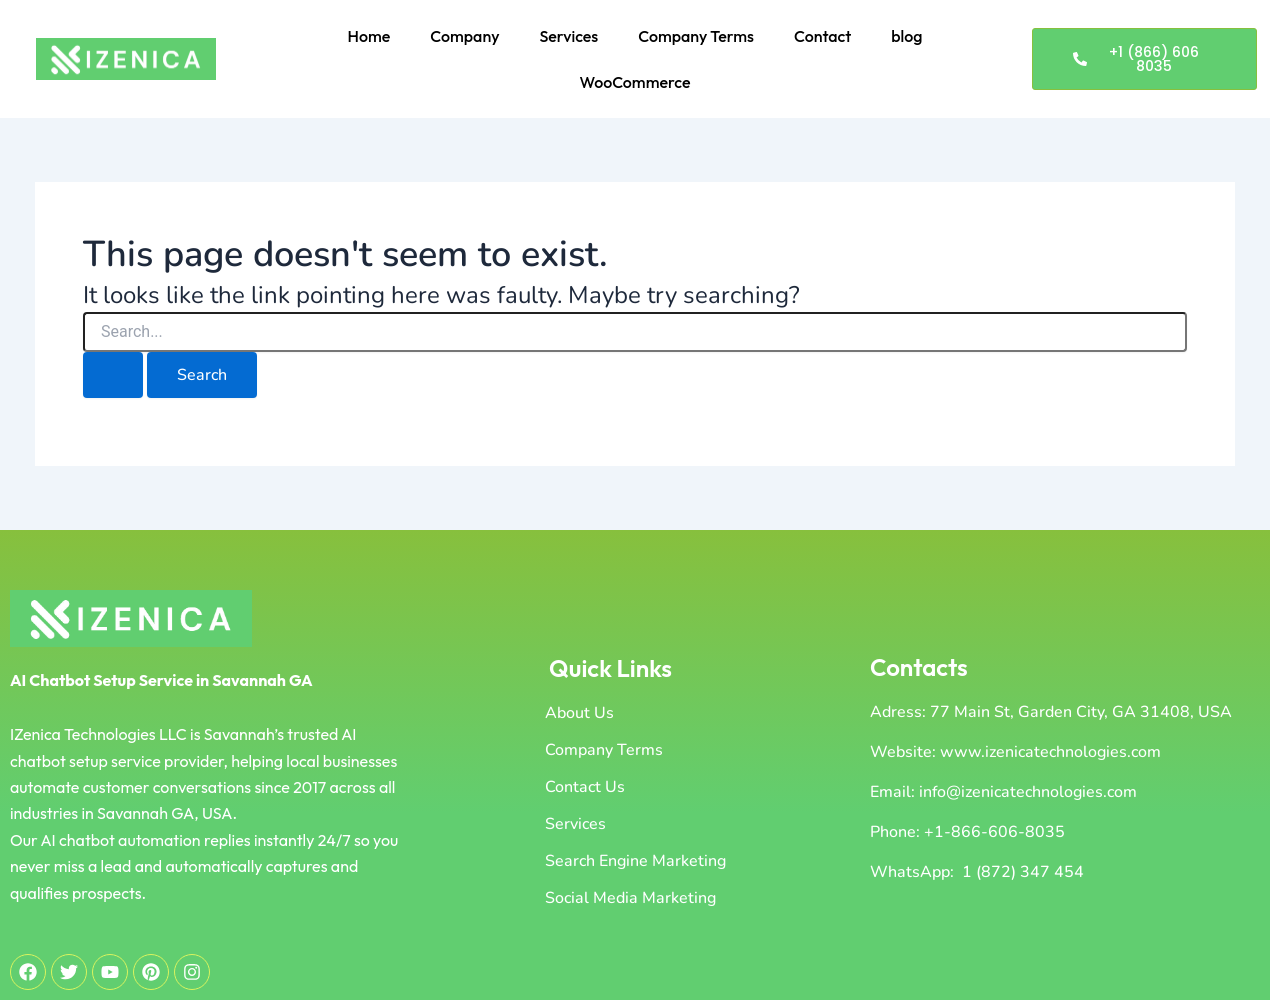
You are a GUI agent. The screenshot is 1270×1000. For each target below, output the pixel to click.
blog (906, 36)
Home (369, 36)
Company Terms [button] (696, 36)
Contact (822, 36)
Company (464, 36)
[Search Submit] (113, 375)
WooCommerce (635, 82)
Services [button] (568, 36)
